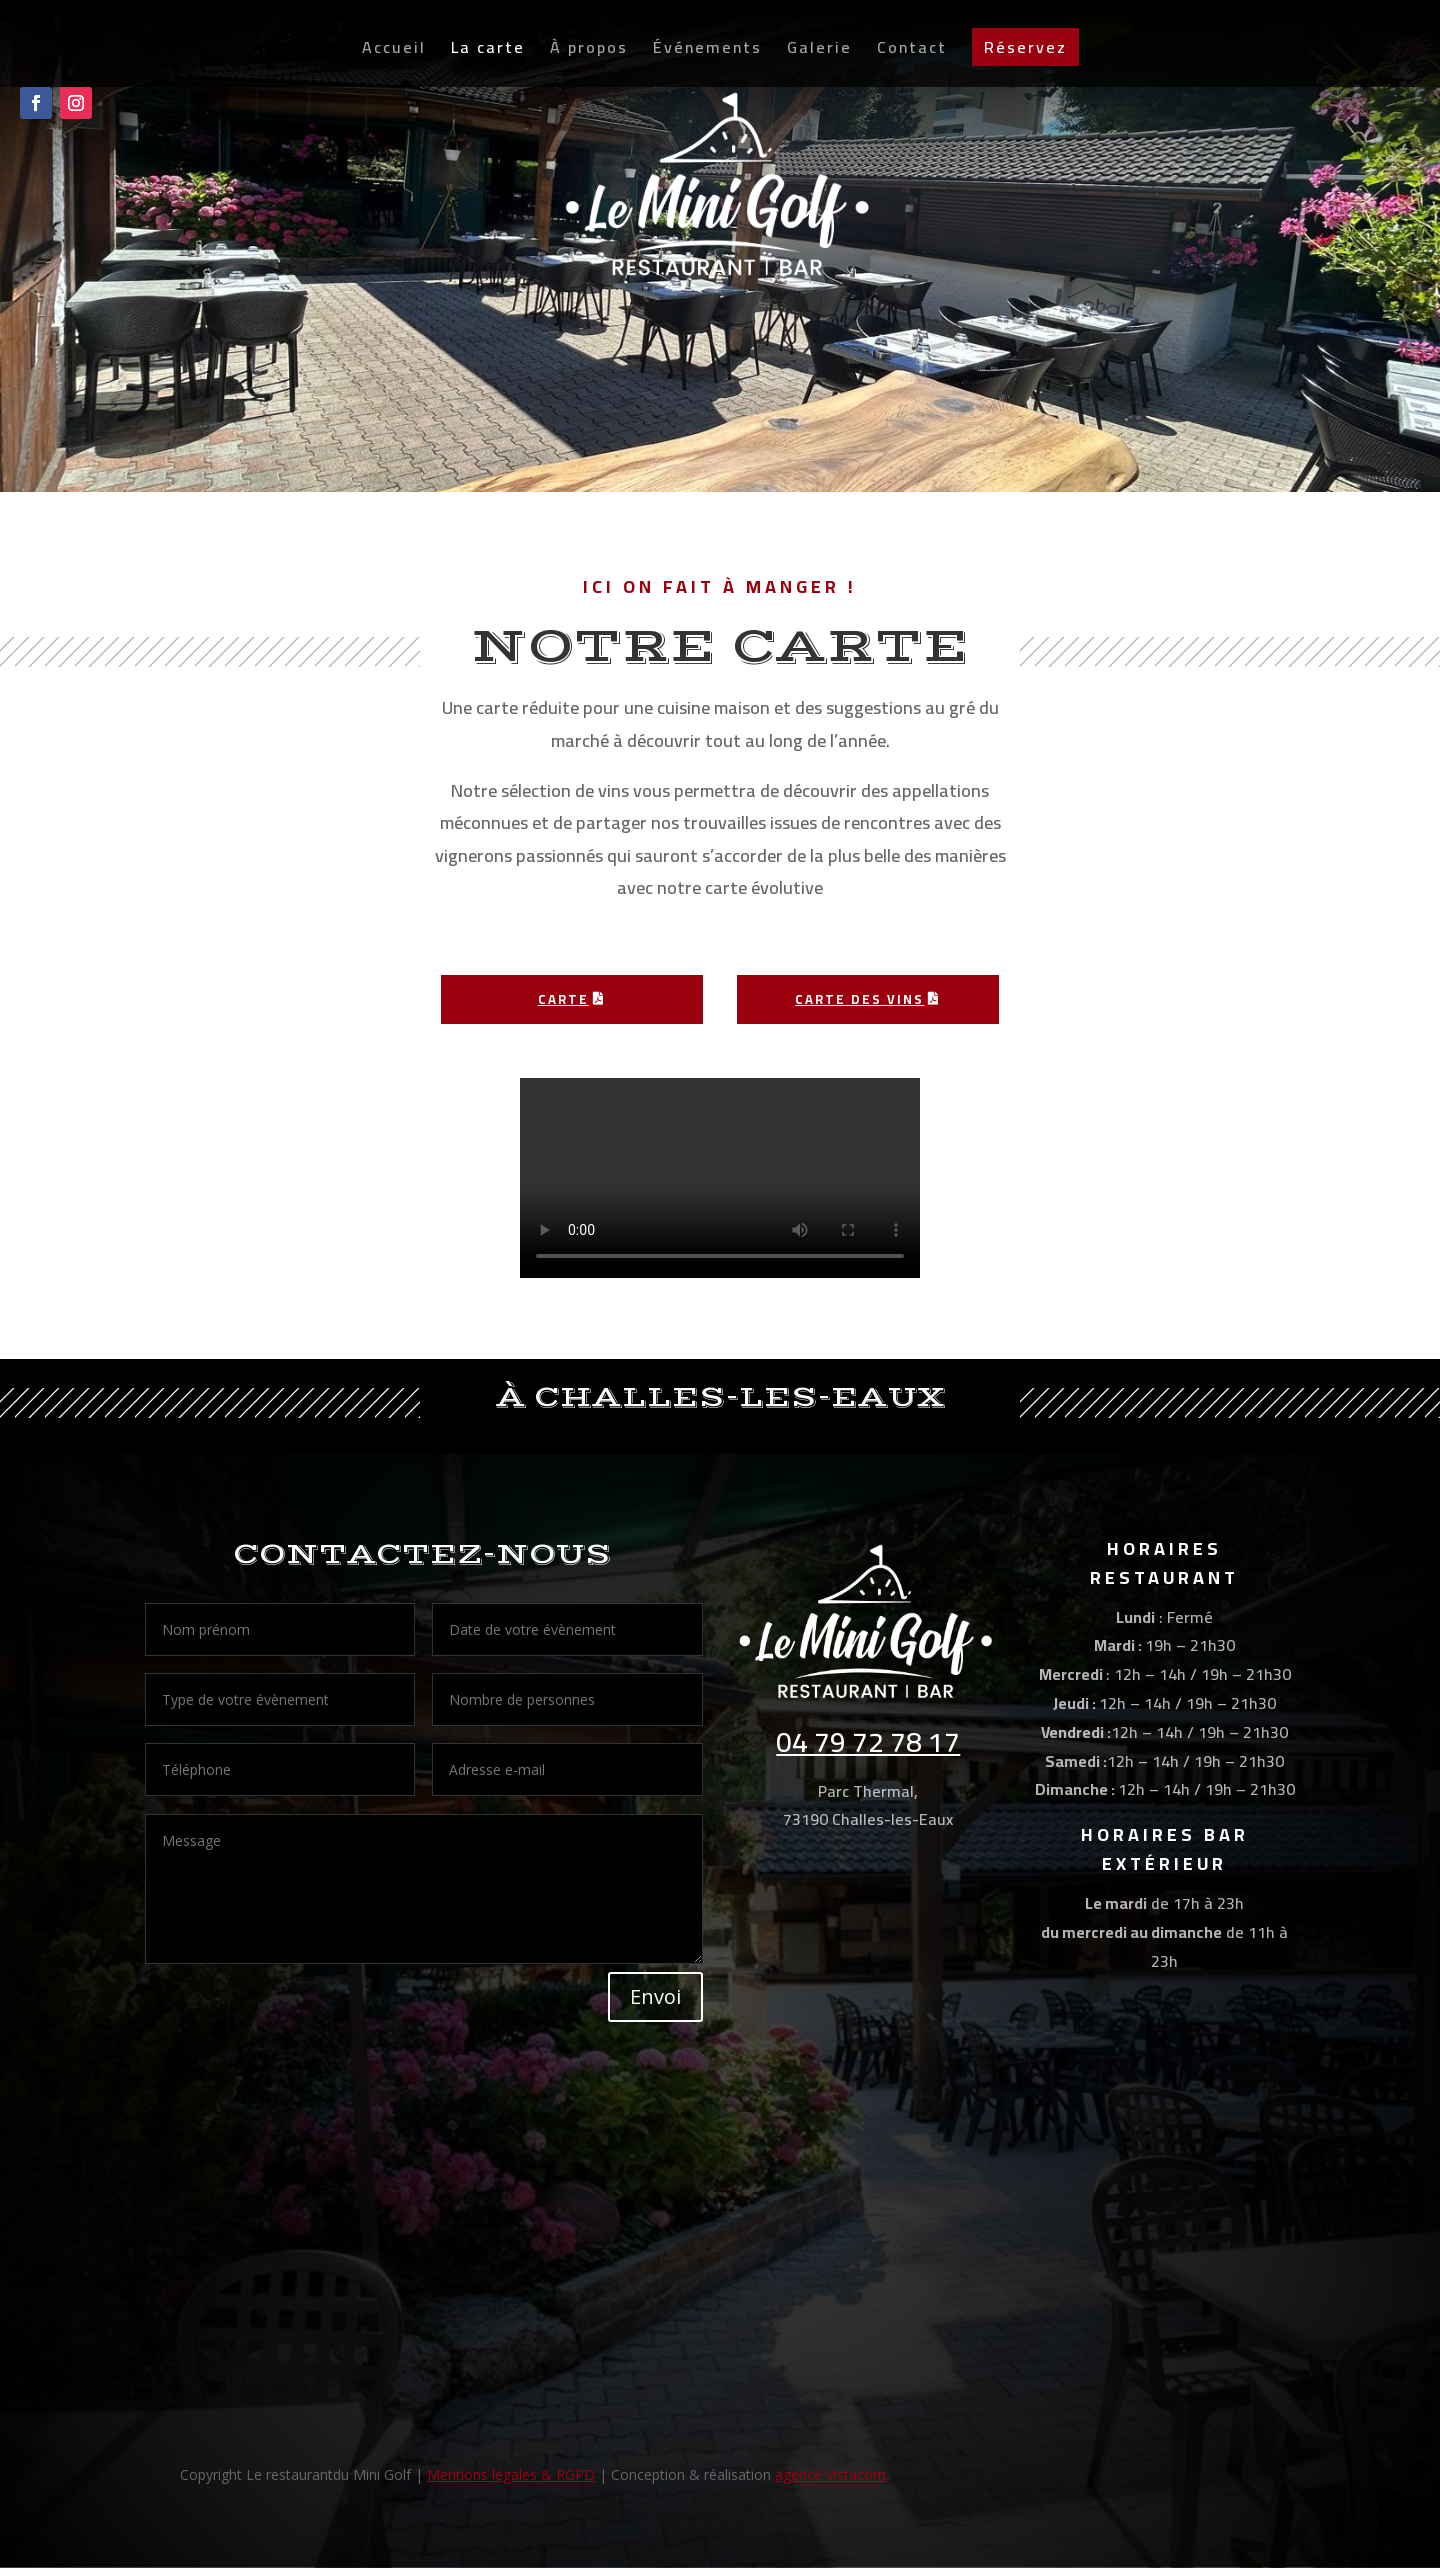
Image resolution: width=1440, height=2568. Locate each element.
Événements (707, 56)
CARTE (563, 999)
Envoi (655, 1996)
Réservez (1025, 52)
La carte (488, 56)
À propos (589, 56)
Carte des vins (859, 999)
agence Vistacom (830, 2474)
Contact (912, 56)
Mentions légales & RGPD (511, 2474)
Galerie (819, 56)
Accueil (394, 56)
